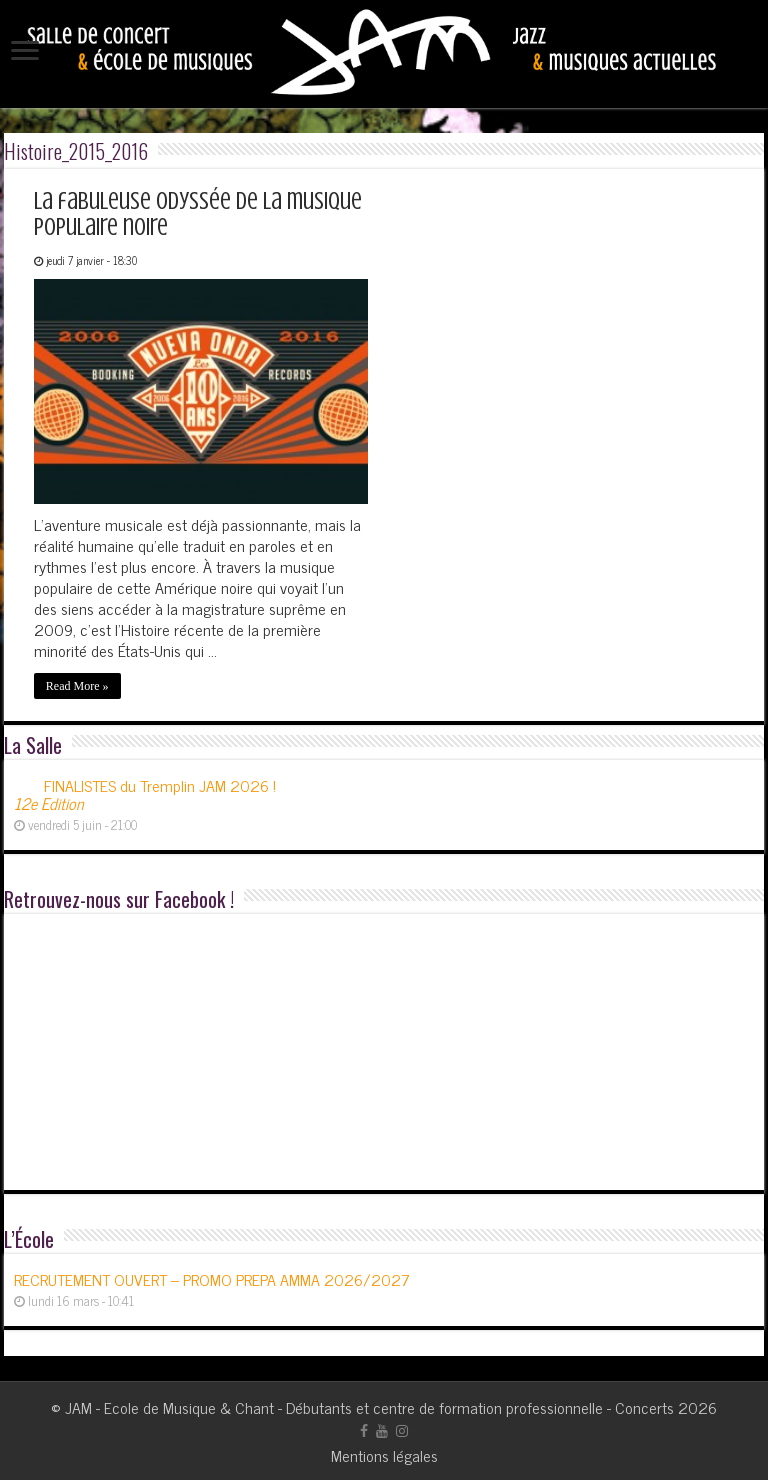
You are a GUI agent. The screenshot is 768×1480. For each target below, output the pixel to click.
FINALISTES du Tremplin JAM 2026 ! (145, 794)
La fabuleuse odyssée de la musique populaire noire (198, 214)
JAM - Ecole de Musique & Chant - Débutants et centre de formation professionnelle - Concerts (369, 1407)
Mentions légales (384, 1455)
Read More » (77, 686)
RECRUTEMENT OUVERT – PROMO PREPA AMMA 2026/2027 (212, 1279)
